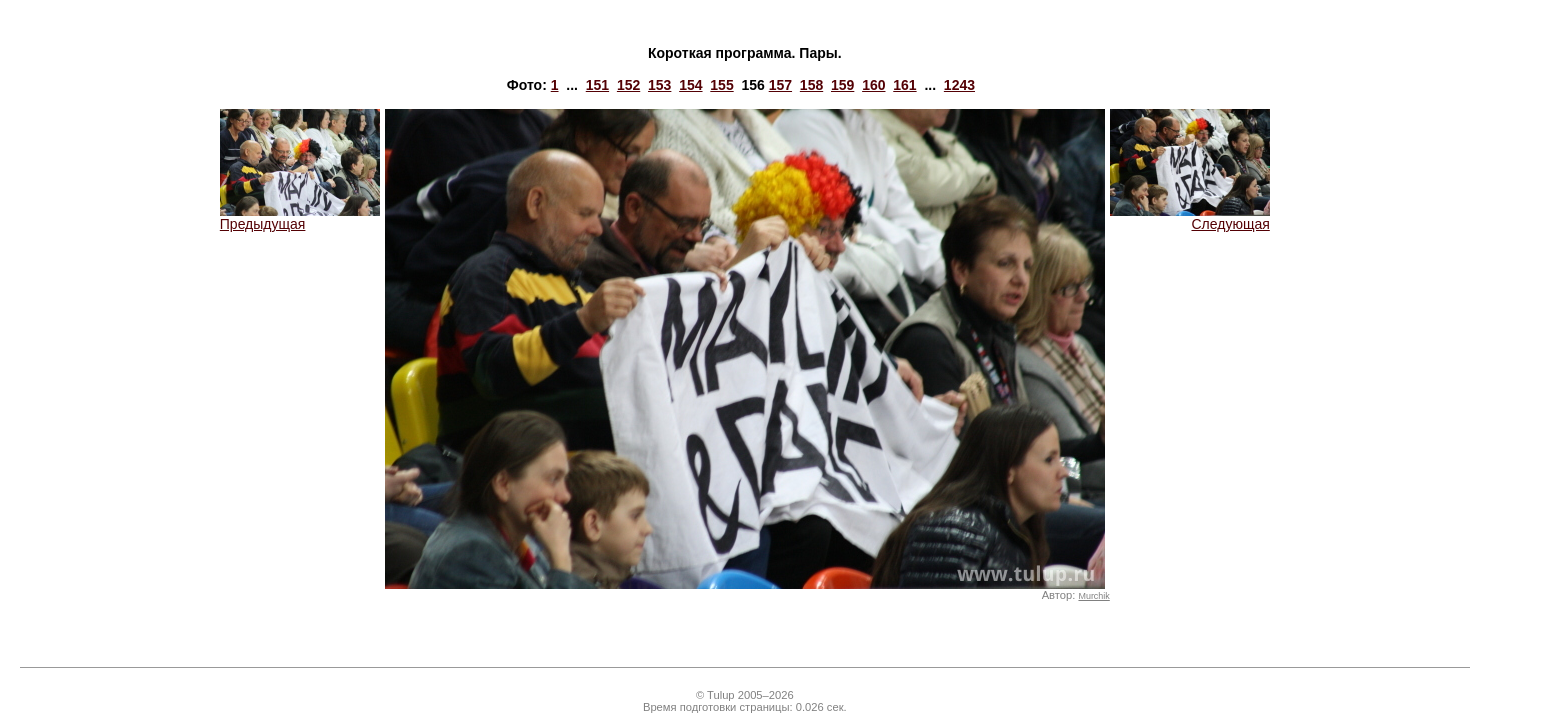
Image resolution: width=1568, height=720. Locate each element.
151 (597, 85)
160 (873, 85)
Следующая (1190, 217)
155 (721, 85)
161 (904, 85)
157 (780, 85)
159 (842, 85)
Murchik (1093, 596)
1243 (959, 85)
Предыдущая (300, 217)
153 (659, 85)
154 (690, 85)
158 (811, 85)
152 (628, 85)
